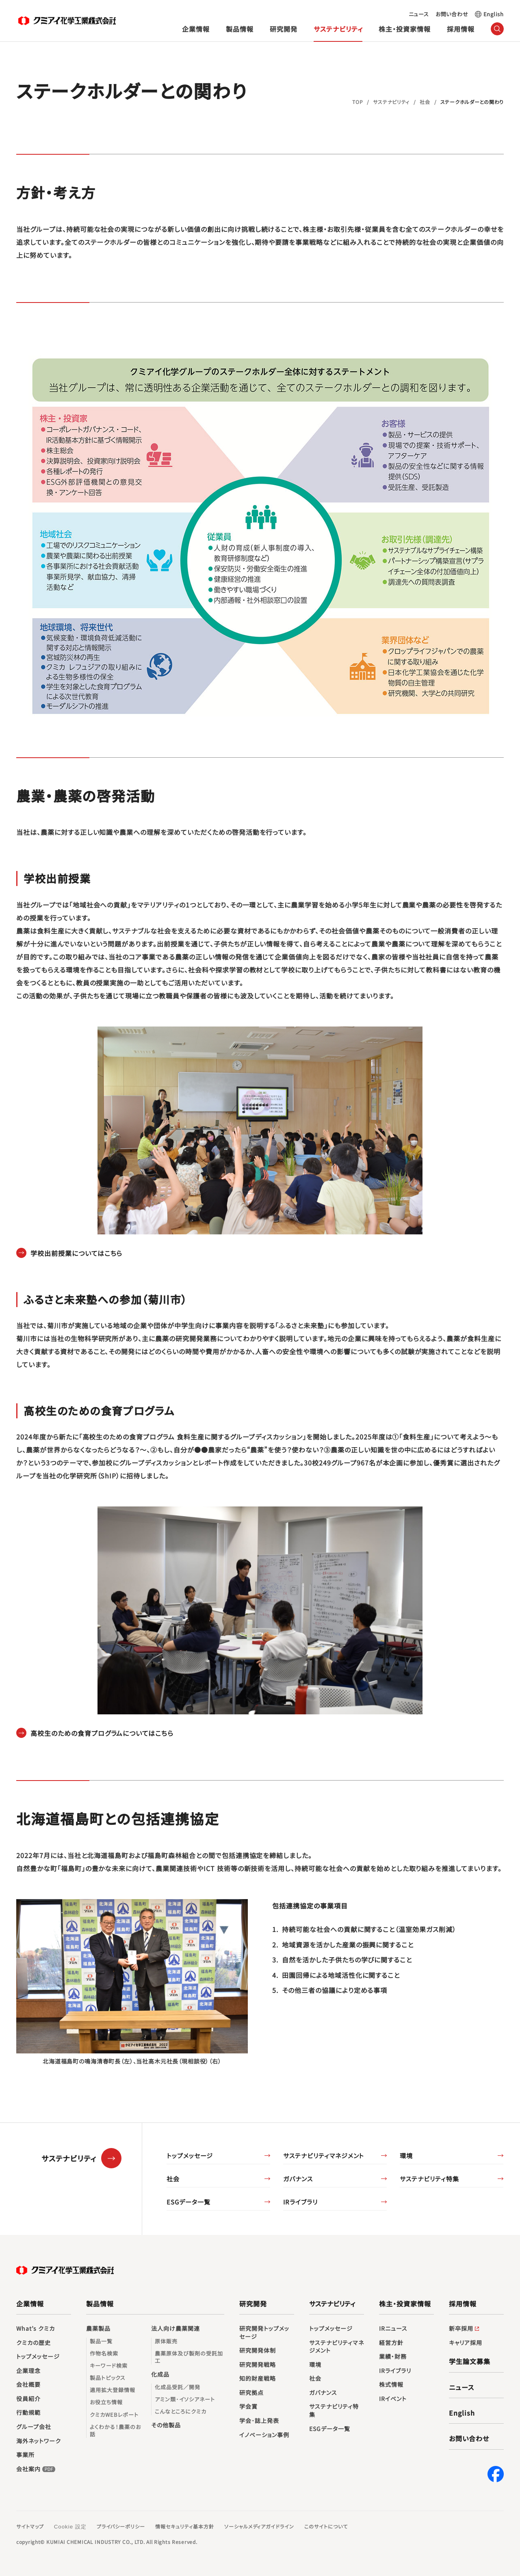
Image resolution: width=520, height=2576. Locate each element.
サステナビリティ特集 (429, 2178)
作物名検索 (104, 2353)
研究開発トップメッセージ (264, 2332)
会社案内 (36, 2469)
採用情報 (460, 29)
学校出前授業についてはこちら (76, 1253)
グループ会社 (33, 2427)
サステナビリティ (338, 29)
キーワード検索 (109, 2365)
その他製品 (166, 2425)
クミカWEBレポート (114, 2414)
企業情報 (196, 29)
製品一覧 (101, 2341)
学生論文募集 (469, 2361)
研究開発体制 (257, 2350)
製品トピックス (108, 2378)
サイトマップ (30, 2526)
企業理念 (28, 2371)
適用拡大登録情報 (112, 2390)
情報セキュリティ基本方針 (184, 2526)
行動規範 (28, 2412)
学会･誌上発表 (259, 2421)
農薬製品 (98, 2328)
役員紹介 (28, 2399)
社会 (173, 2178)
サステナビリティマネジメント (323, 2155)
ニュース (419, 14)
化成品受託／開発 (177, 2387)
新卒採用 (465, 2329)
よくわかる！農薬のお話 (115, 2430)
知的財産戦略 (257, 2378)
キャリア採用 (465, 2343)
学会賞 (248, 2406)
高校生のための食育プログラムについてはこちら (101, 1733)
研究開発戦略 (257, 2365)
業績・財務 (393, 2356)
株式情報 (391, 2384)
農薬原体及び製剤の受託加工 (189, 2357)
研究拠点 (251, 2393)
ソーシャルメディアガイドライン (259, 2526)
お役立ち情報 (106, 2402)
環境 (406, 2155)
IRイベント (393, 2399)
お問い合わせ (452, 14)
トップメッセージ (190, 2155)
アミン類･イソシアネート (185, 2399)
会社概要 (28, 2384)
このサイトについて (326, 2526)
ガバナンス (298, 2178)
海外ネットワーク (38, 2441)
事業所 (25, 2455)
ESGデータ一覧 (188, 2202)
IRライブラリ (300, 2202)
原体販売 (166, 2341)
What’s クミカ (35, 2328)
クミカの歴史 (33, 2343)
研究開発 (283, 29)
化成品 (160, 2374)
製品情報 (240, 29)
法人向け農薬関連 (175, 2328)
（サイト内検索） (497, 29)
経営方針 (391, 2343)
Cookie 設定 (70, 2527)
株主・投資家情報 (405, 29)
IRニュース (393, 2328)
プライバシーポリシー (121, 2526)
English (493, 14)
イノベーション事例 (264, 2435)
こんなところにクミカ (180, 2411)
